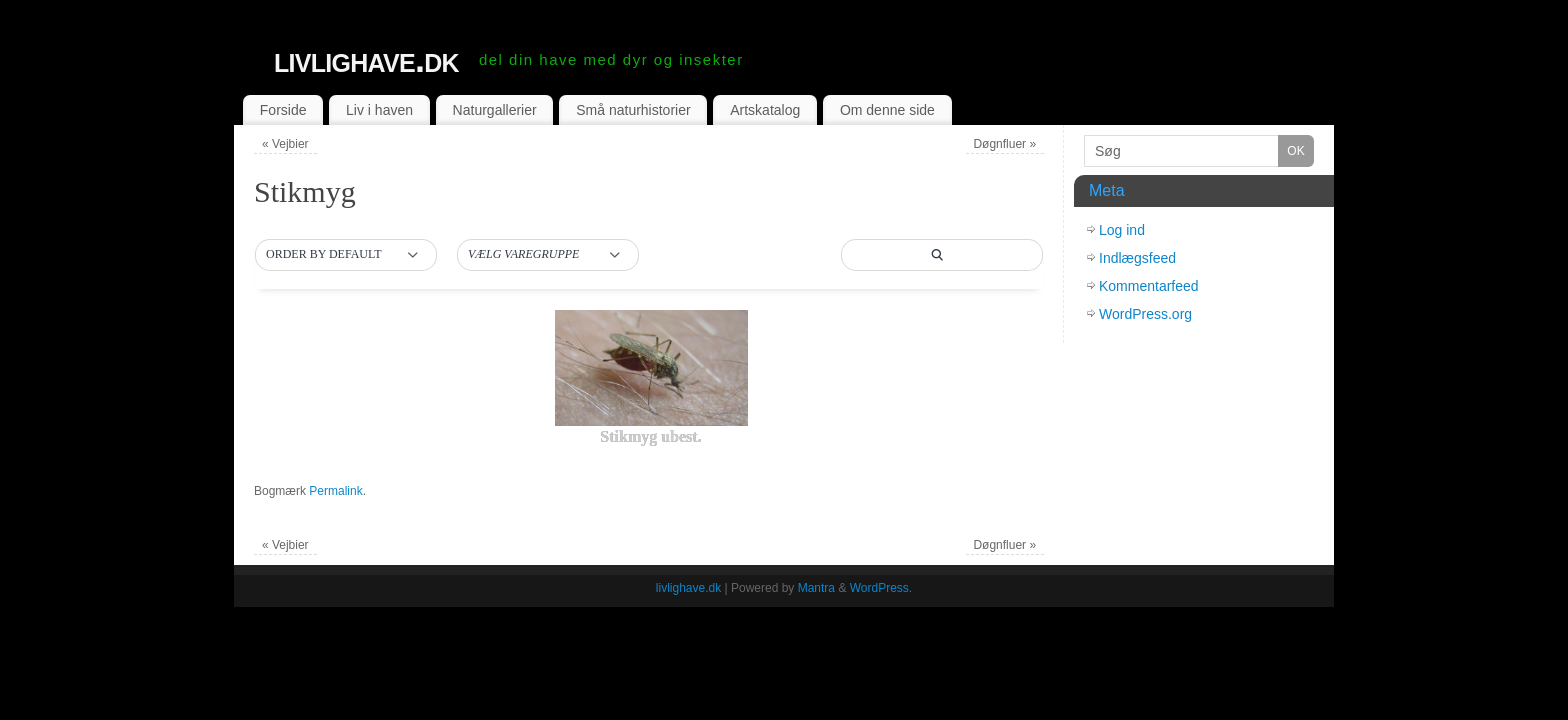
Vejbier (285, 144)
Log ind (1122, 230)
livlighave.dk (366, 59)
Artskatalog (765, 110)
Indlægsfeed (1137, 258)
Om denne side (887, 110)
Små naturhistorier (633, 110)
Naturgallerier (495, 110)
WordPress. (881, 588)
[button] (346, 255)
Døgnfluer (1004, 144)
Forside (283, 110)
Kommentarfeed (1149, 286)
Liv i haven (379, 110)
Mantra (816, 588)
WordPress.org (1145, 314)
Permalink (335, 491)
